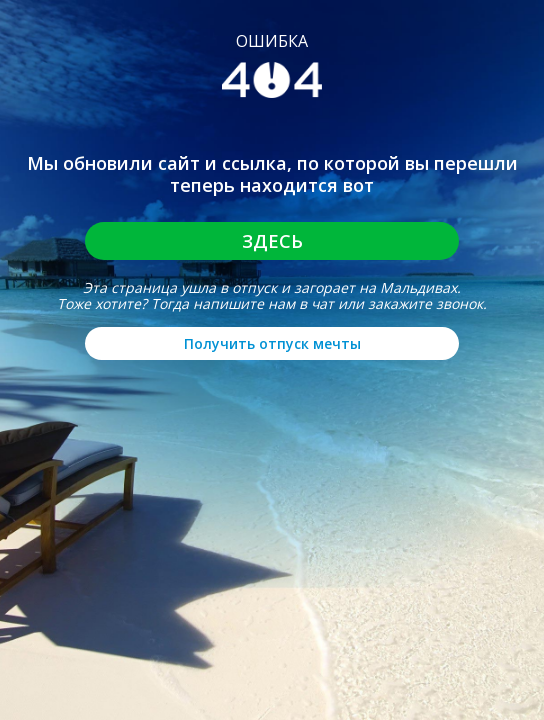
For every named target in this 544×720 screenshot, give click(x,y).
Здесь (272, 241)
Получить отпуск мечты (272, 343)
